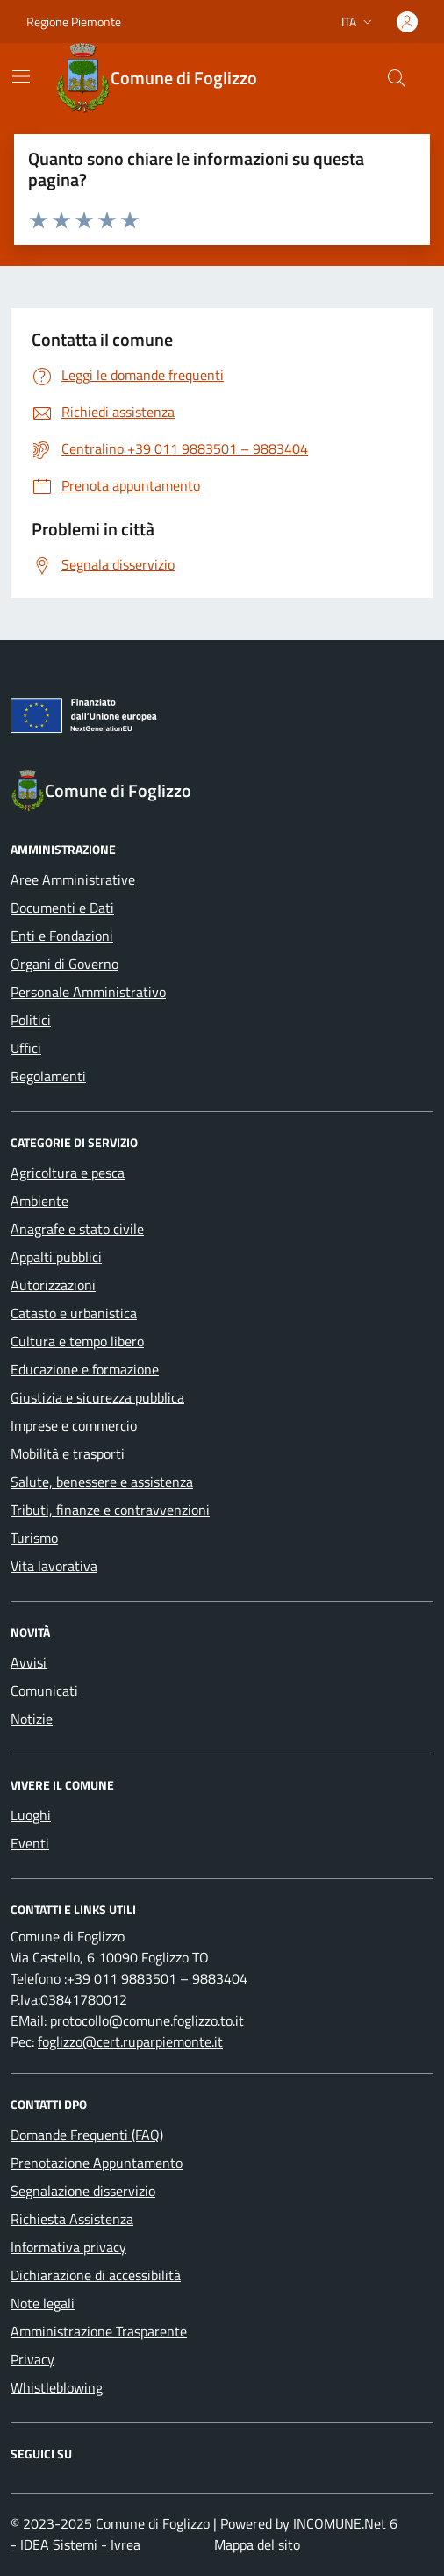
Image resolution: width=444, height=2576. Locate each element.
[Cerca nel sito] (397, 78)
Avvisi (29, 1662)
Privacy (32, 2359)
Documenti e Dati (62, 907)
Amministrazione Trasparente (99, 2331)
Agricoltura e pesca (68, 1172)
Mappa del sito (257, 2544)
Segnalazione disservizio (83, 2190)
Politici (31, 1019)
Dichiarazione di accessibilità (96, 2274)
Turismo (34, 1537)
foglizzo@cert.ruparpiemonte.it (130, 2041)
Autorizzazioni (53, 1284)
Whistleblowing (57, 2387)
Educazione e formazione (85, 1369)
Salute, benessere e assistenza (102, 1481)
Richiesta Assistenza (72, 2218)
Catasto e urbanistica (74, 1313)
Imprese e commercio (74, 1425)
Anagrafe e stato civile (77, 1228)
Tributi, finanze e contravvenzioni (110, 1509)
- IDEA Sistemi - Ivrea (75, 2544)
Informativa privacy (68, 2246)
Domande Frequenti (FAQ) (87, 2134)
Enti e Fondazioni (62, 935)
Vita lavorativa (54, 1565)
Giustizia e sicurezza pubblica (97, 1397)
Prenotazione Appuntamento (97, 2162)
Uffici (26, 1047)
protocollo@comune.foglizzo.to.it (147, 2020)
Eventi (30, 1843)
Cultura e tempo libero (77, 1341)
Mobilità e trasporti (68, 1453)
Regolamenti (48, 1076)
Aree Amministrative (73, 879)
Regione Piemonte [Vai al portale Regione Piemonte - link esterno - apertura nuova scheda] (73, 21)
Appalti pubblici (56, 1256)
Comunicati (44, 1690)
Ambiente (39, 1200)
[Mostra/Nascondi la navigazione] (21, 76)
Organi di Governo (64, 963)
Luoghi (31, 1815)
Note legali (43, 2303)
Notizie (32, 1718)
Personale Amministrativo (88, 991)
